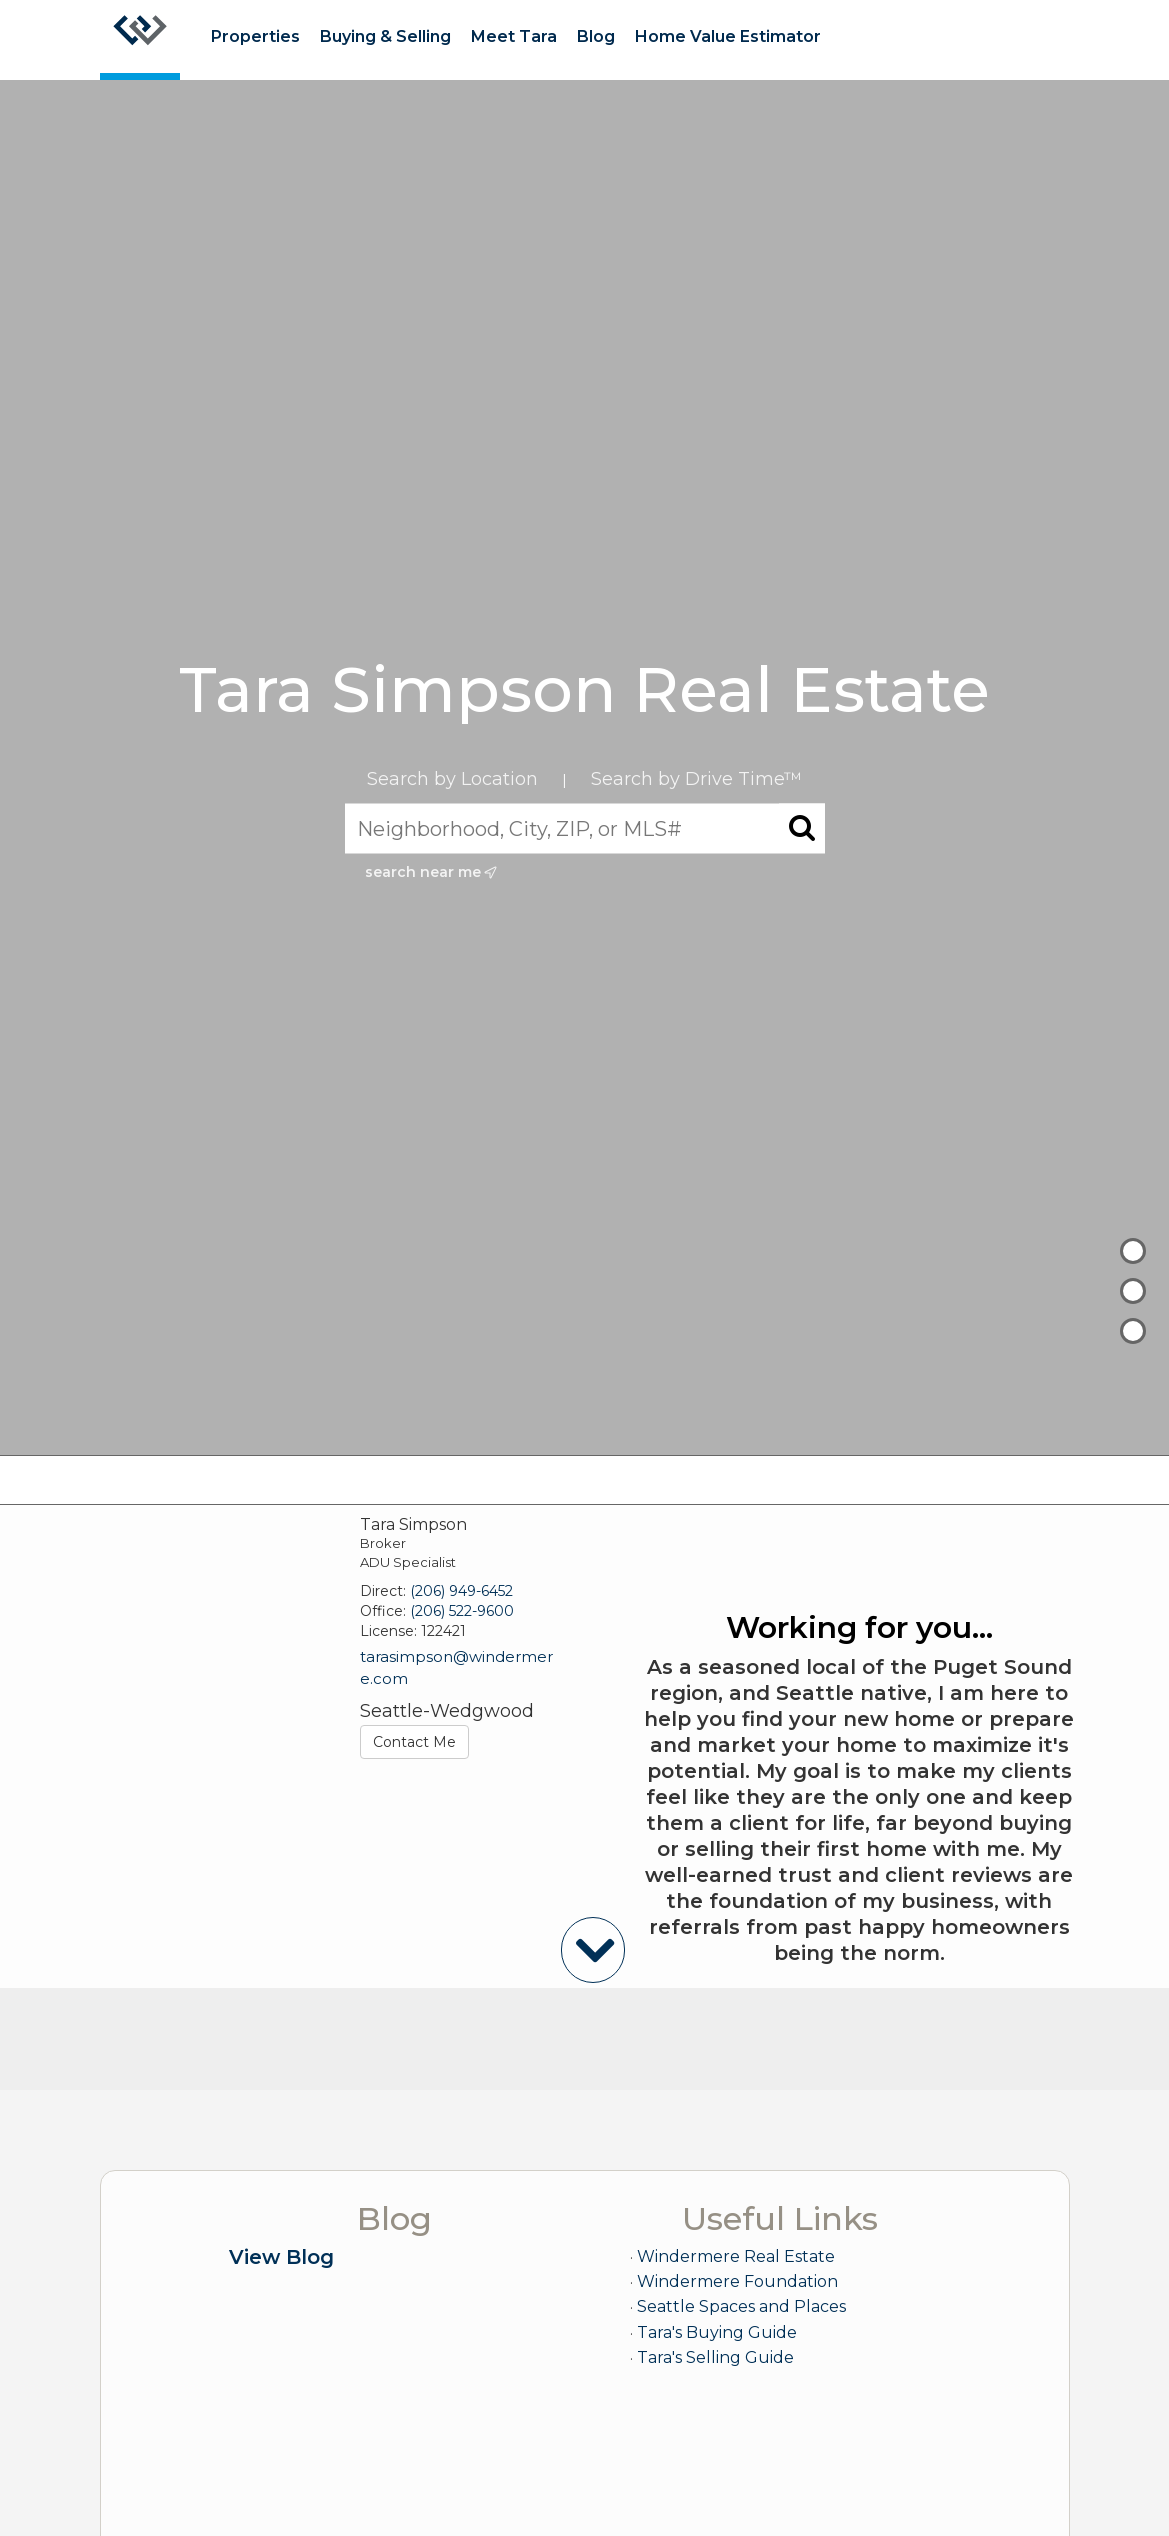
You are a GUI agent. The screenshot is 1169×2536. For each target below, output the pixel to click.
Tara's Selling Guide (715, 2357)
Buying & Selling (385, 36)
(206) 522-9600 (462, 1611)
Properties (255, 36)
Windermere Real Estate (736, 2256)
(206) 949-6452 (461, 1591)
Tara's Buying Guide (717, 2332)
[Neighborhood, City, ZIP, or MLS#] (585, 829)
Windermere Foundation (737, 2281)
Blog (596, 36)
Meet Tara (514, 36)
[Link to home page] (140, 40)
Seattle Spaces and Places (741, 2306)
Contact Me (414, 1742)
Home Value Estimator (728, 36)
